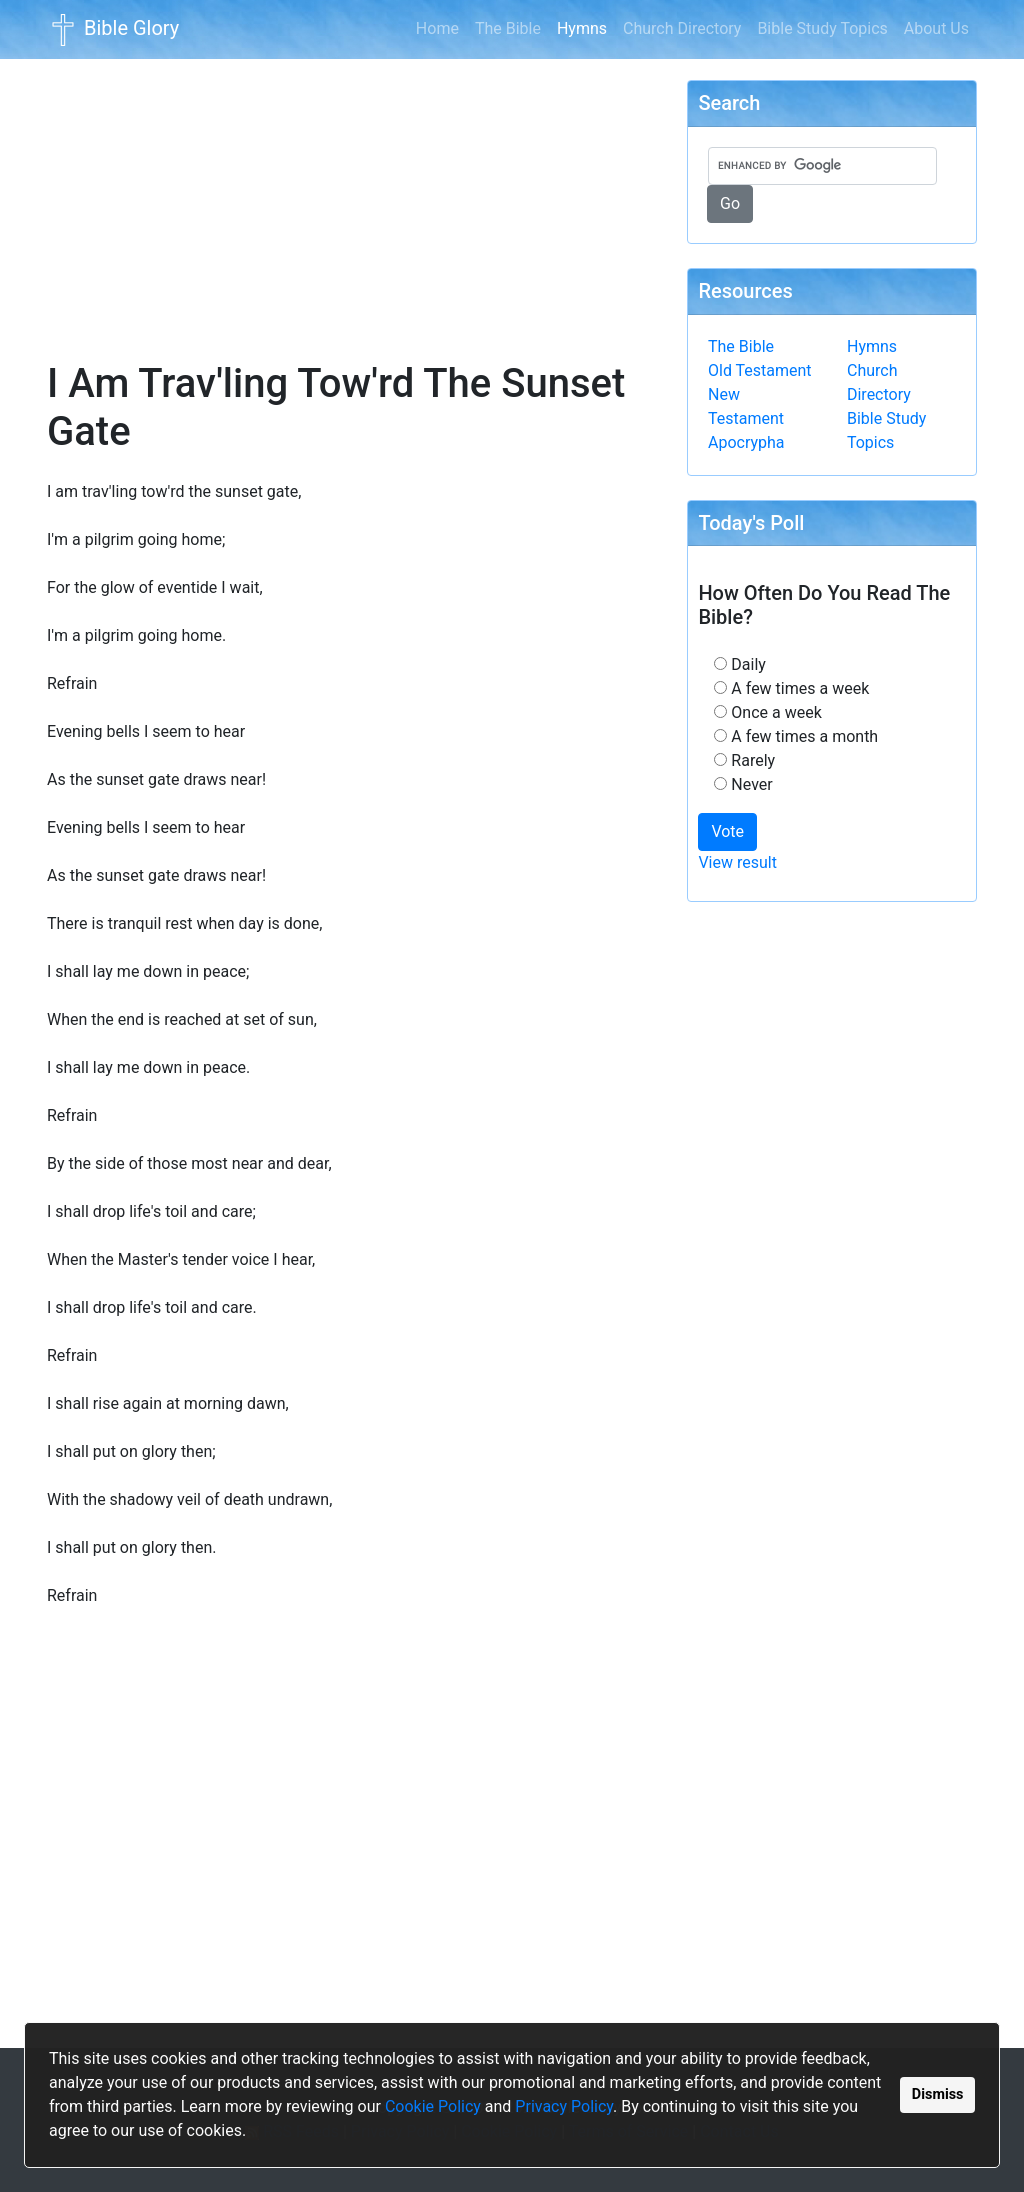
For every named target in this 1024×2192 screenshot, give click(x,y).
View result (737, 862)
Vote (727, 831)
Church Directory (682, 28)
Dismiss (938, 2094)
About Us (936, 28)
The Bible (508, 28)
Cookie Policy (433, 2106)
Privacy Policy (564, 2106)
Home (437, 28)
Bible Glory (113, 30)
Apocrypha (746, 442)
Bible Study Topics (822, 28)
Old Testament (760, 370)
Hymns (586, 27)
